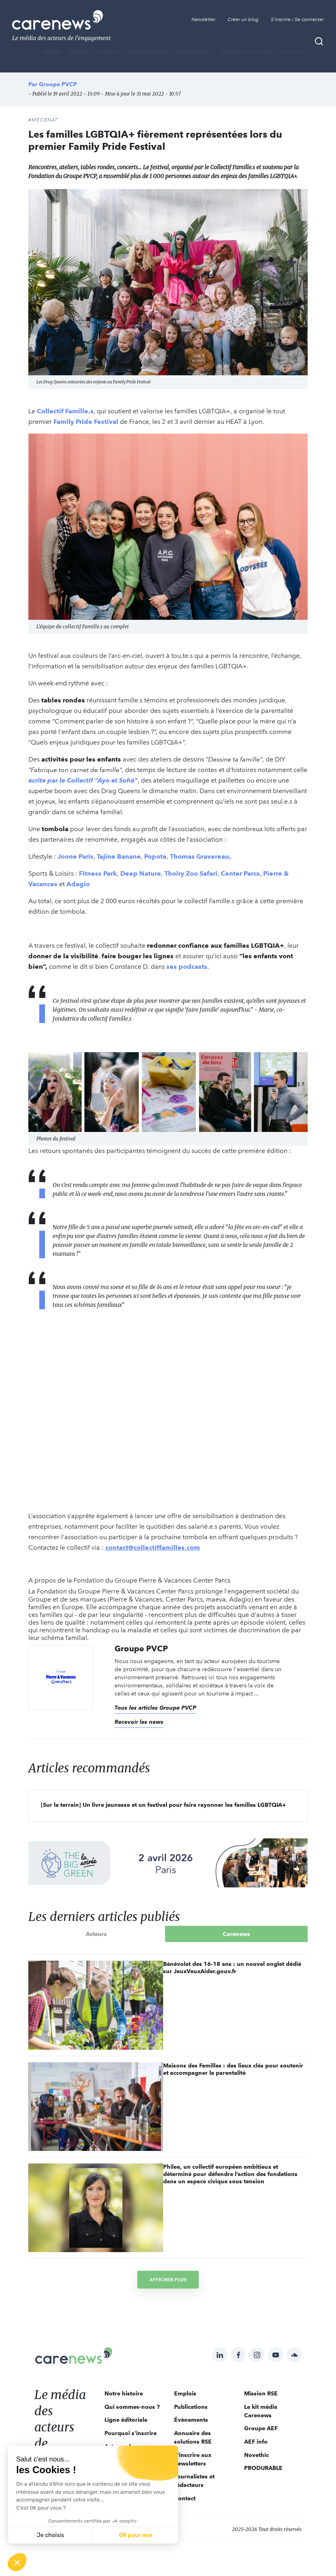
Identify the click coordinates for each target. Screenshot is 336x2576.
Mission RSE (261, 2393)
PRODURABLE (263, 2468)
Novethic (256, 2455)
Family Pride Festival (86, 421)
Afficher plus (168, 2279)
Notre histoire (123, 2393)
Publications (147, 52)
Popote (155, 856)
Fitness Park (98, 873)
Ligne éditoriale (125, 2419)
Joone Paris (75, 856)
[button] (17, 2562)
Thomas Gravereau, (200, 856)
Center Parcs (240, 873)
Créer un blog (243, 19)
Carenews (236, 1934)
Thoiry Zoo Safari (190, 873)
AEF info (256, 2441)
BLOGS (79, 52)
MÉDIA (52, 52)
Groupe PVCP (58, 84)
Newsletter (203, 19)
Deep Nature (140, 873)
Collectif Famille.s (65, 411)
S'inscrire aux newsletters (192, 2459)
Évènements (194, 52)
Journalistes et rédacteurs (194, 2480)
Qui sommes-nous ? (132, 2407)
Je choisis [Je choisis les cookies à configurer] (50, 2535)
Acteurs (96, 1934)
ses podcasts (186, 966)
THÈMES (107, 52)
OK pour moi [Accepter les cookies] (136, 2535)
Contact (185, 2498)
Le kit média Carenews (260, 2411)
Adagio (78, 884)
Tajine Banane (119, 856)
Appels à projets (247, 52)
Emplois (293, 52)
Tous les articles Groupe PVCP (155, 1707)
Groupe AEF (261, 2428)
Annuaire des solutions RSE (193, 2437)
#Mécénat (43, 119)
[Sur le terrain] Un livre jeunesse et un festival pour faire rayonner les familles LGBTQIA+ (163, 1805)
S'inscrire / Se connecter (297, 19)
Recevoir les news (139, 1722)
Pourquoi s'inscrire (130, 2433)
